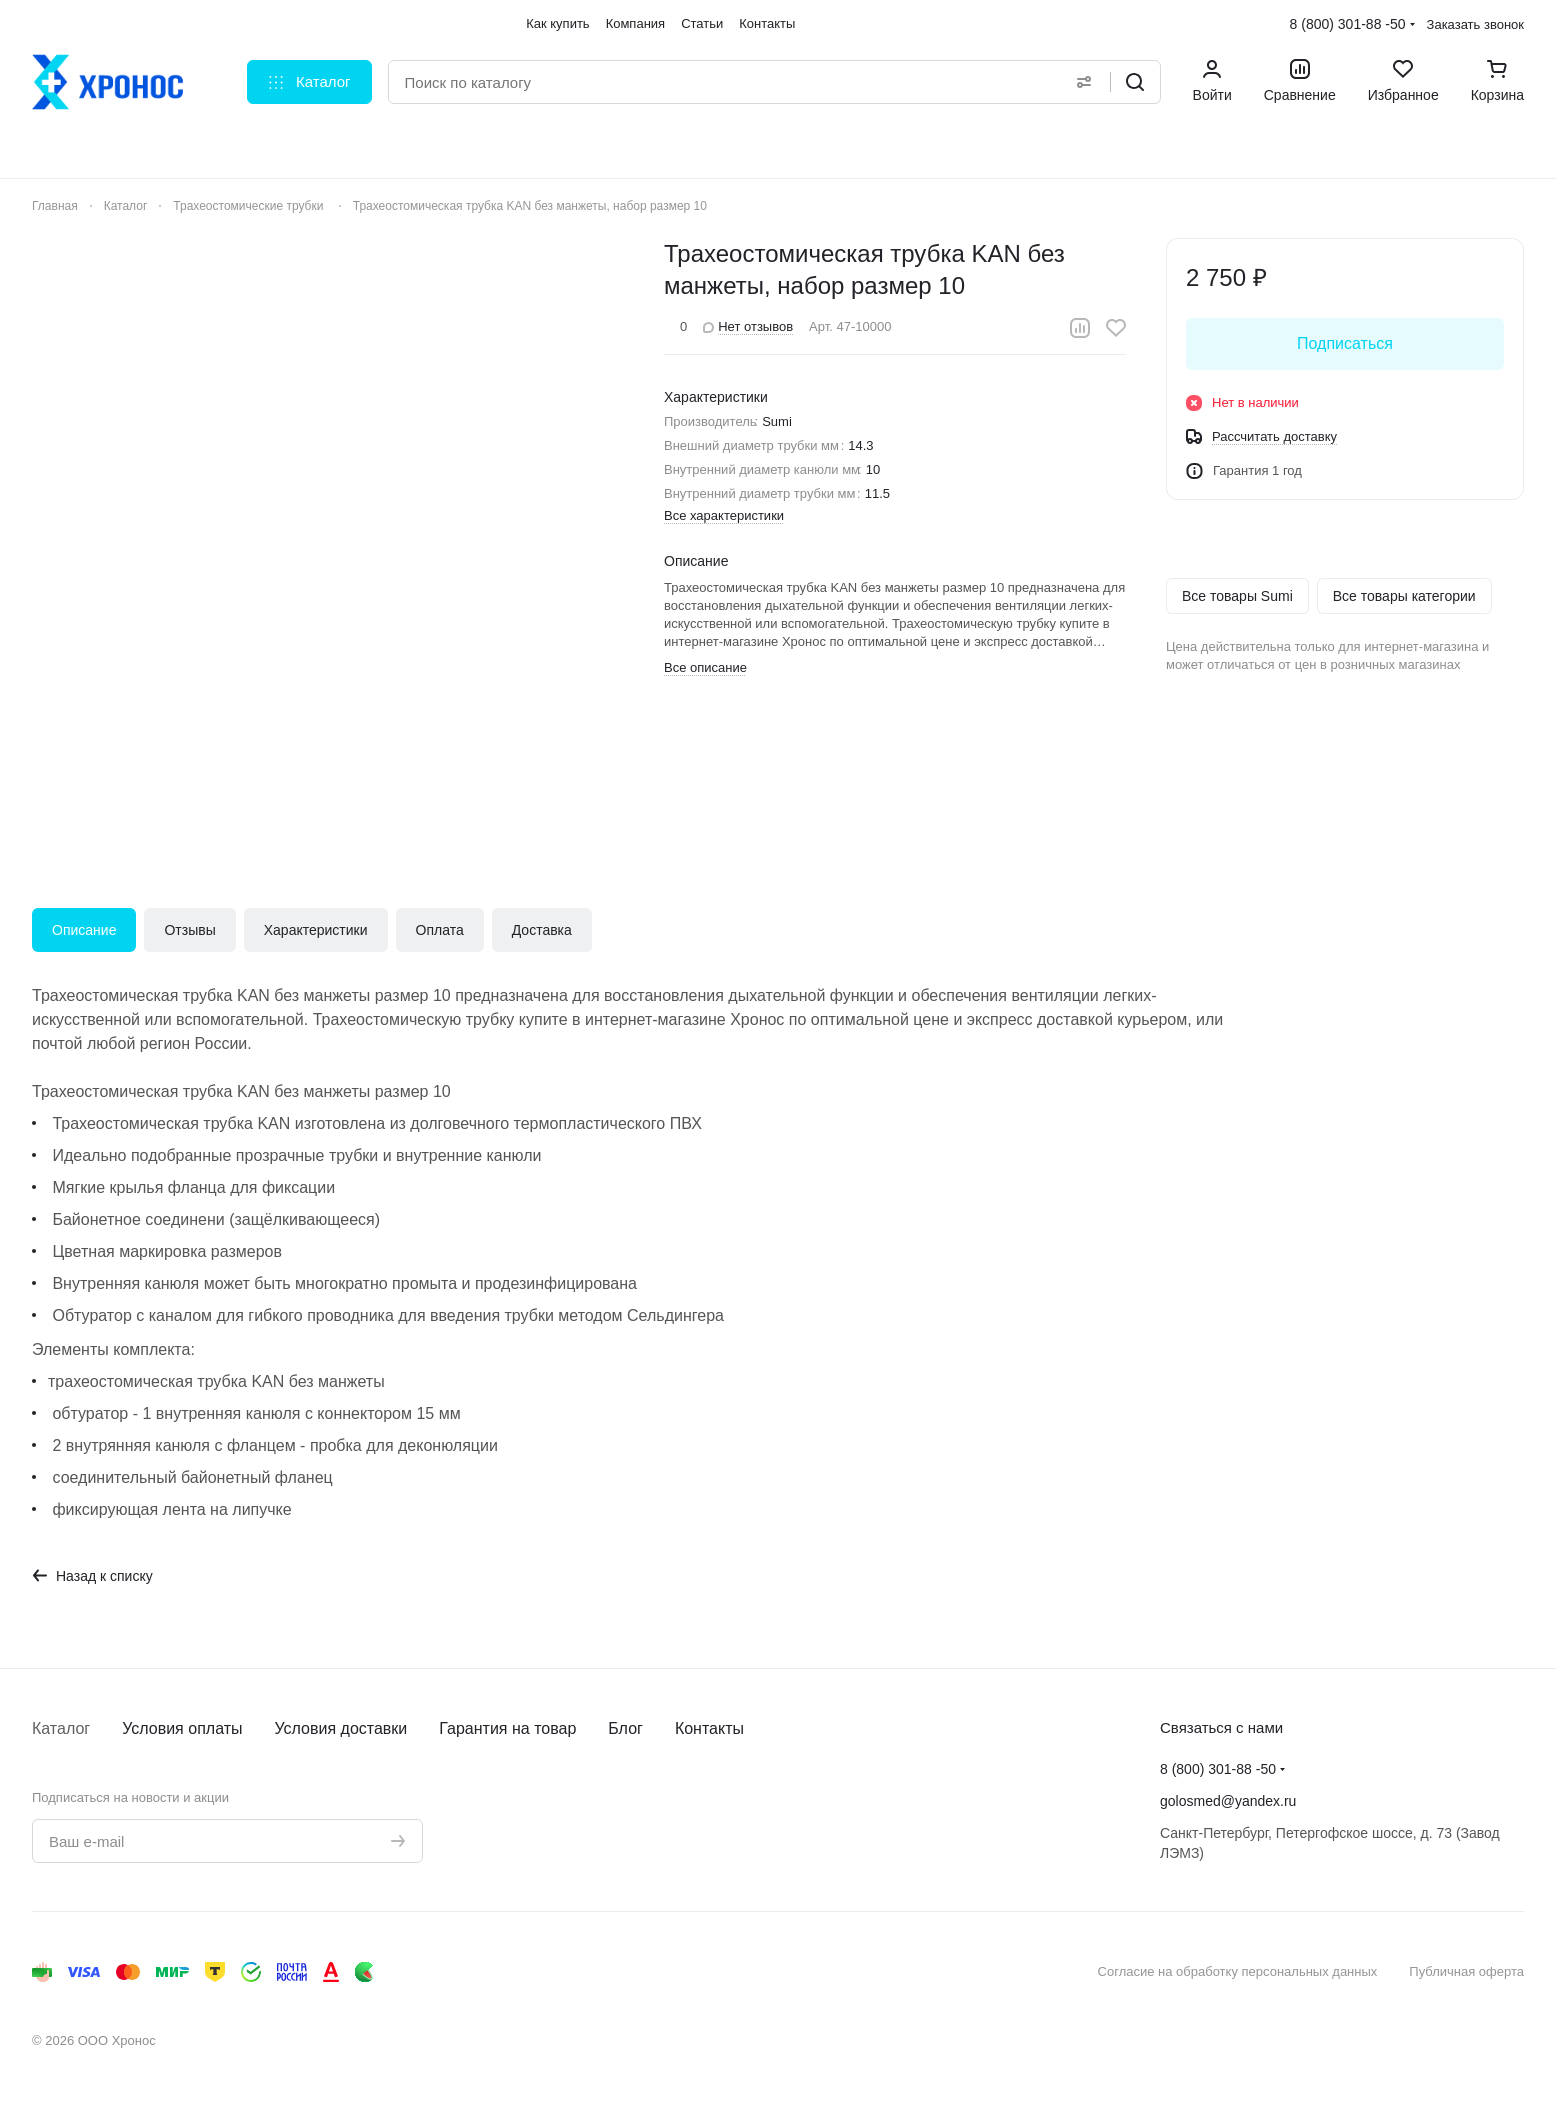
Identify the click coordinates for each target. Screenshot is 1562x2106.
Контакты (709, 1728)
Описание (84, 930)
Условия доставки (341, 1728)
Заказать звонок (1475, 24)
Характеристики (316, 930)
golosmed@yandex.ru (1228, 1801)
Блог (625, 1728)
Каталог (61, 1728)
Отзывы (189, 930)
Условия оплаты (182, 1728)
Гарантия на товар (507, 1728)
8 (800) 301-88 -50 (1348, 24)
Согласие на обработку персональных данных (1238, 1971)
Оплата (440, 930)
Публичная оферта (1466, 1971)
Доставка (542, 930)
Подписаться (1345, 343)
